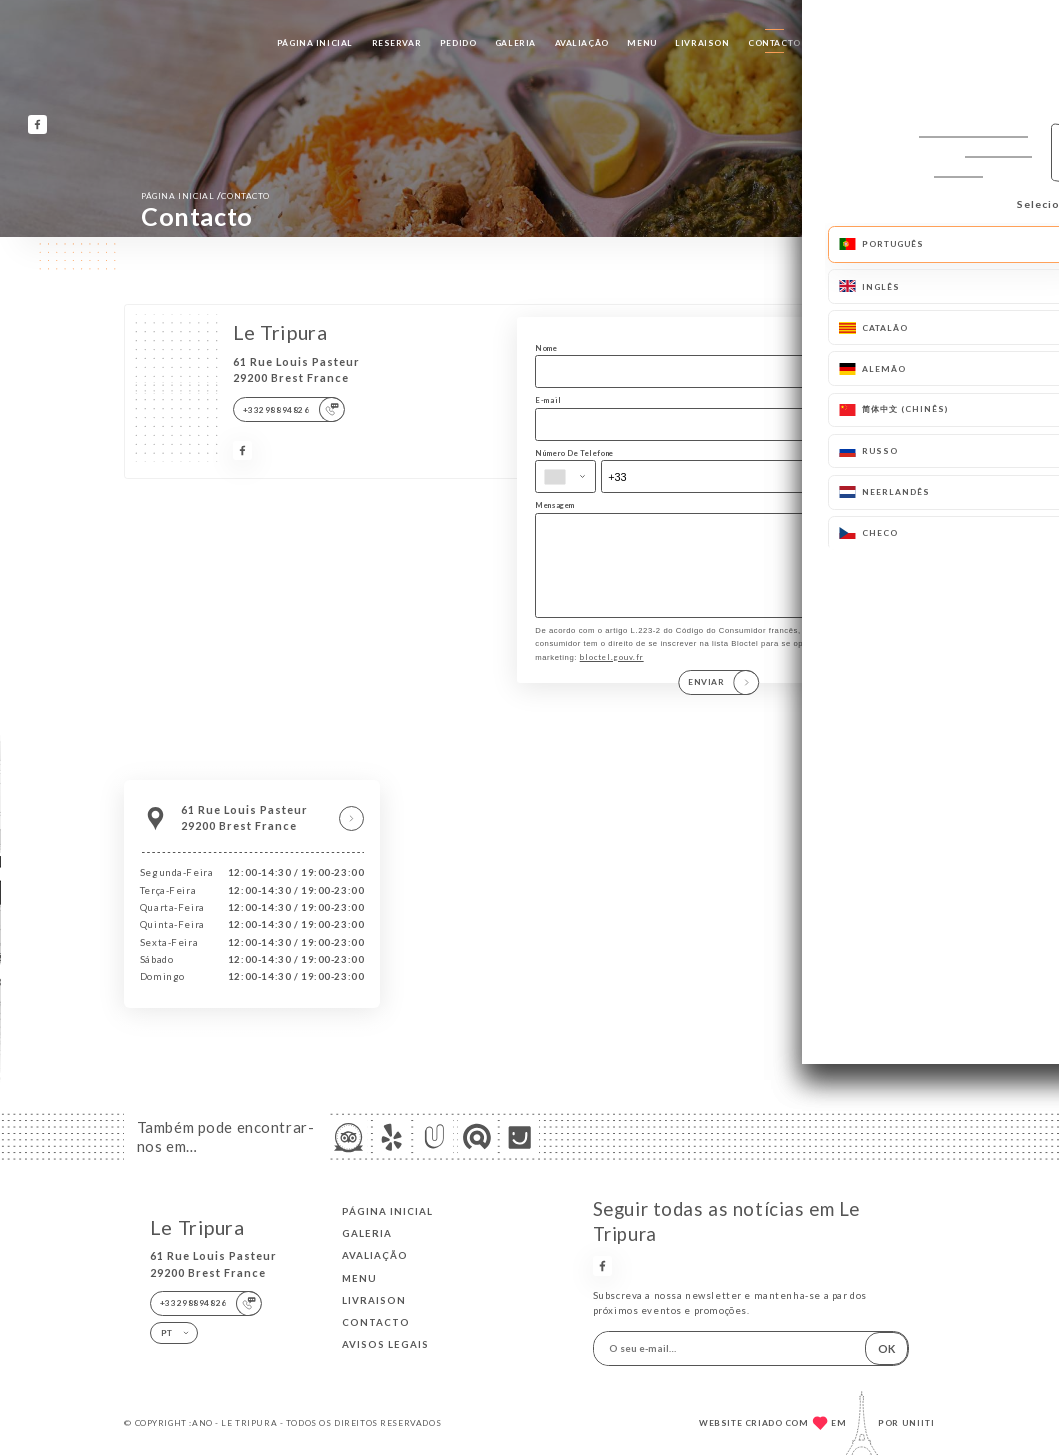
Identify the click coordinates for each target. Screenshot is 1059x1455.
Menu (641, 43)
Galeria (515, 43)
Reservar (397, 43)
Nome (546, 348)
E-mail (548, 400)
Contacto (774, 43)
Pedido (458, 43)
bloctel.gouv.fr (612, 678)
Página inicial (315, 43)
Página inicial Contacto (205, 195)
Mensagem (555, 505)
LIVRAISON (702, 43)
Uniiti (918, 1423)
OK (886, 1348)
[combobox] (565, 476)
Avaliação (582, 43)
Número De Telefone (574, 453)
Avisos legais (385, 1344)
